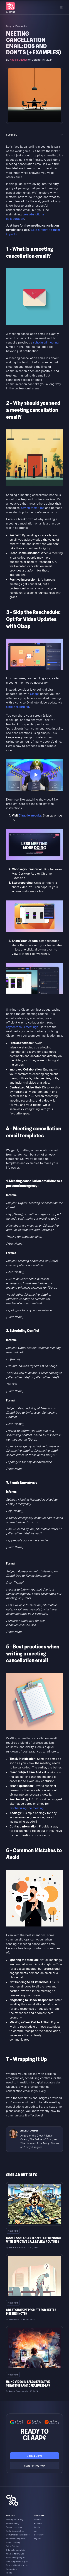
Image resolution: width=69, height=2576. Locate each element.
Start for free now (34, 2465)
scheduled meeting (46, 342)
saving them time (32, 508)
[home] (10, 7)
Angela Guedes (19, 59)
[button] (61, 7)
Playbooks (21, 26)
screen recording (17, 707)
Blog (8, 26)
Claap (34, 694)
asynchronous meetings (22, 1027)
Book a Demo (34, 2455)
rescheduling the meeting (26, 1808)
